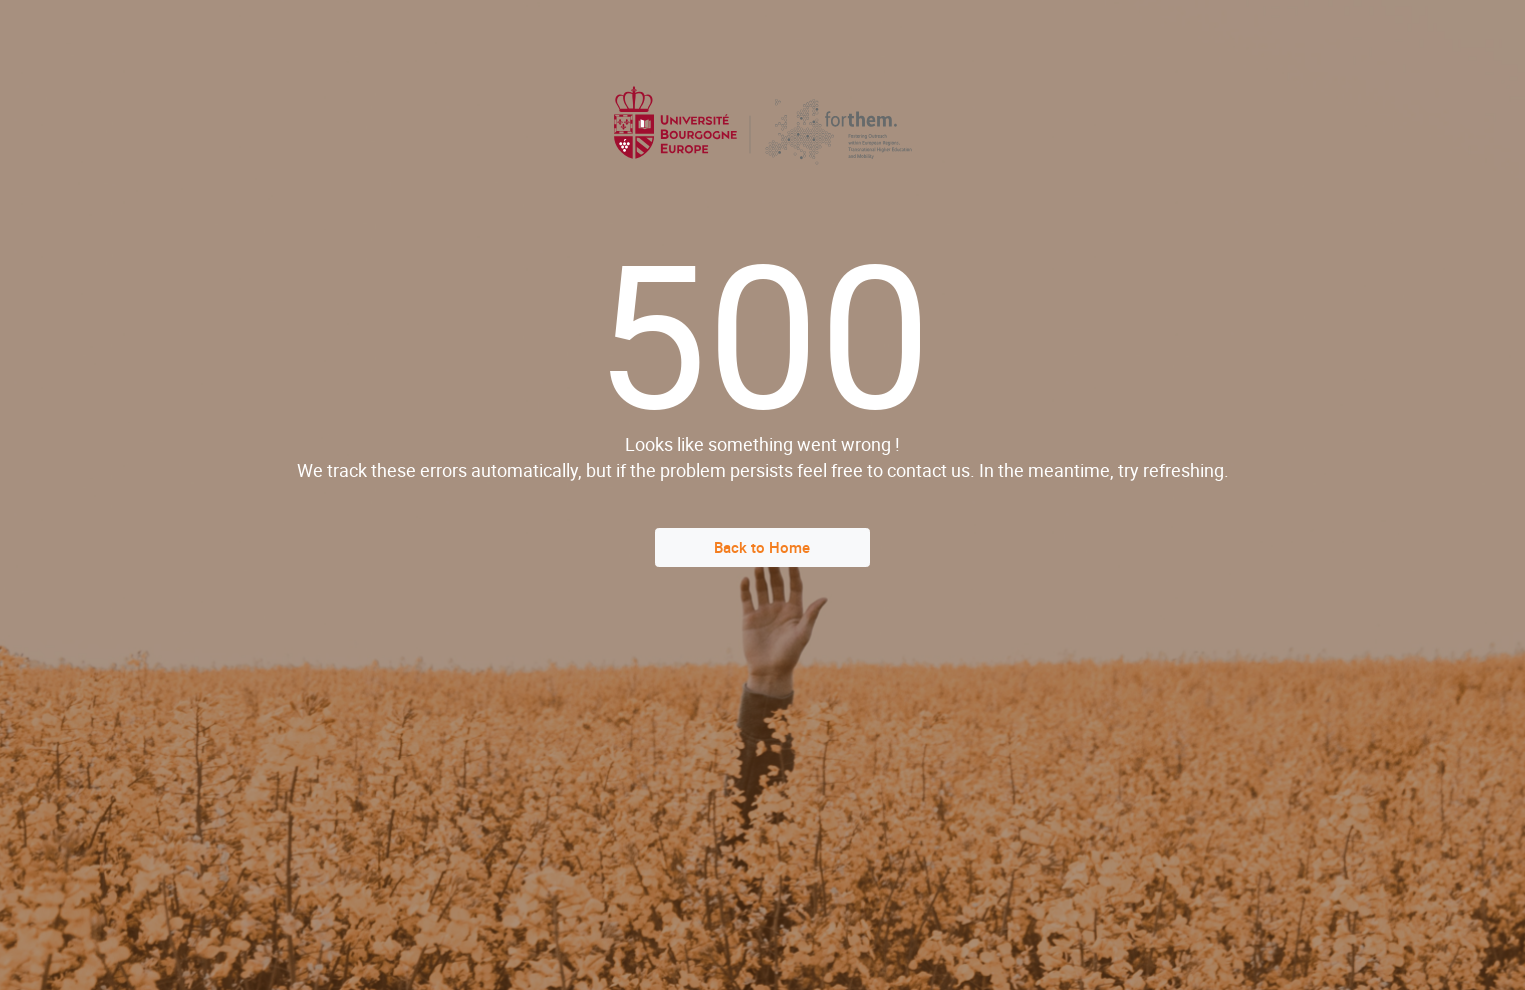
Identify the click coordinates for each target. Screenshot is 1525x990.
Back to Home (762, 547)
